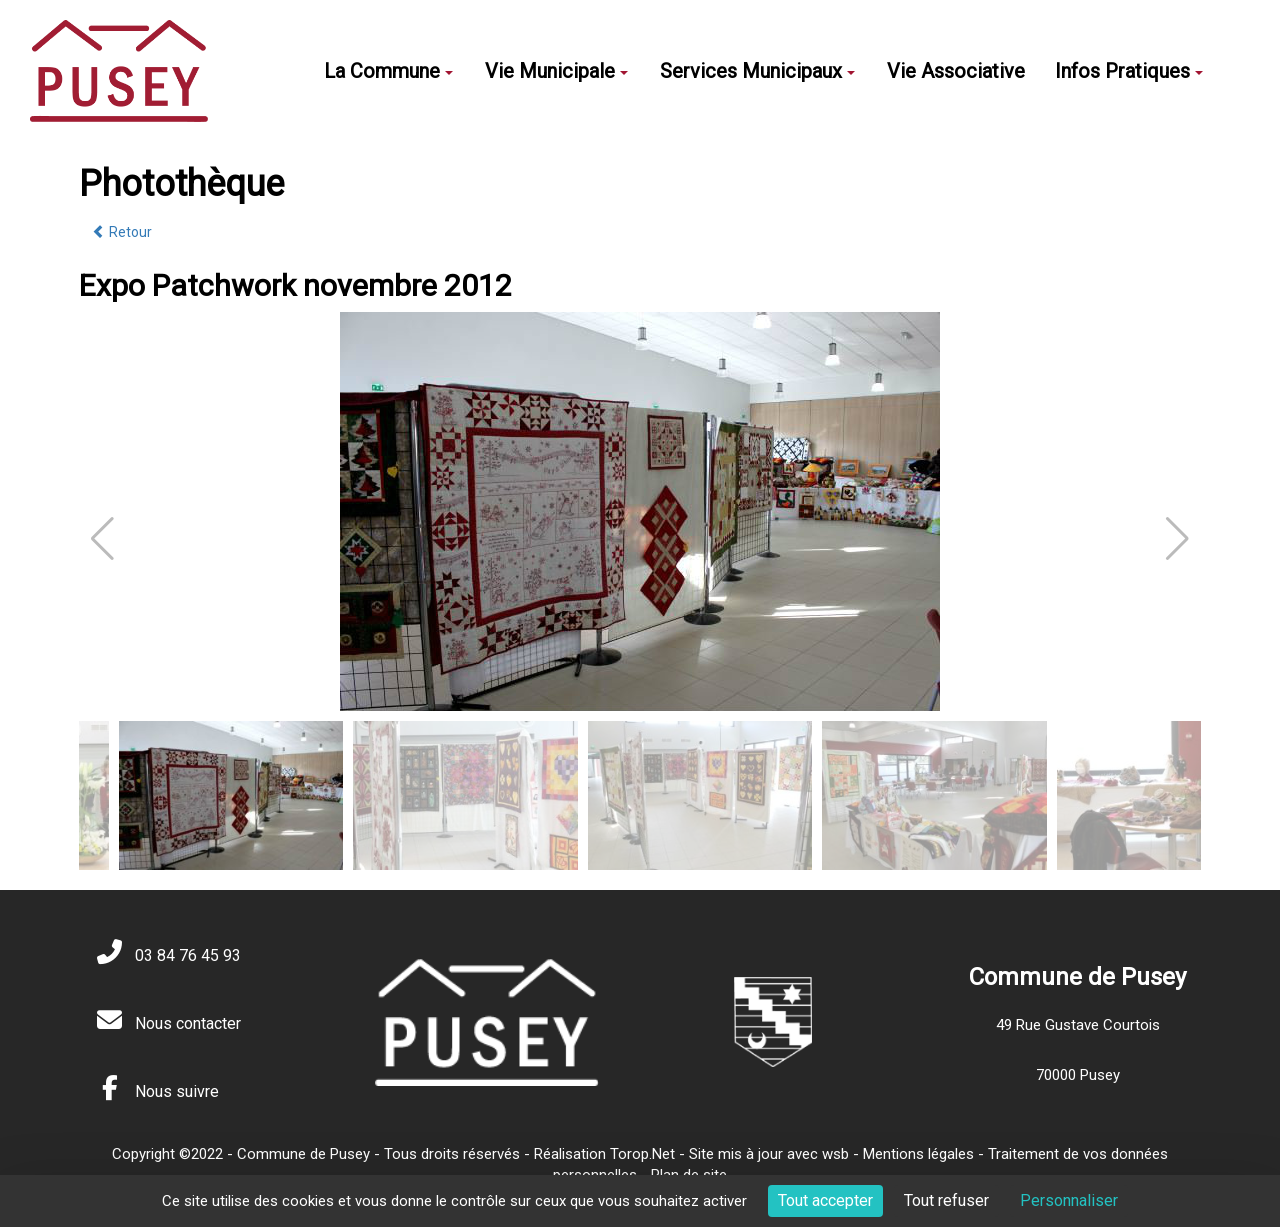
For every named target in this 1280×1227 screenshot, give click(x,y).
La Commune (388, 71)
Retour (122, 232)
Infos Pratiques (1129, 71)
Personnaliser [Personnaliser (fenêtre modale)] (1069, 1200)
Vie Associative (956, 71)
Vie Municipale (556, 71)
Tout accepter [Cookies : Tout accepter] (825, 1200)
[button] (1177, 539)
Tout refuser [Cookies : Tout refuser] (946, 1200)
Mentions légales (918, 1154)
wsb (835, 1154)
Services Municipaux (757, 71)
